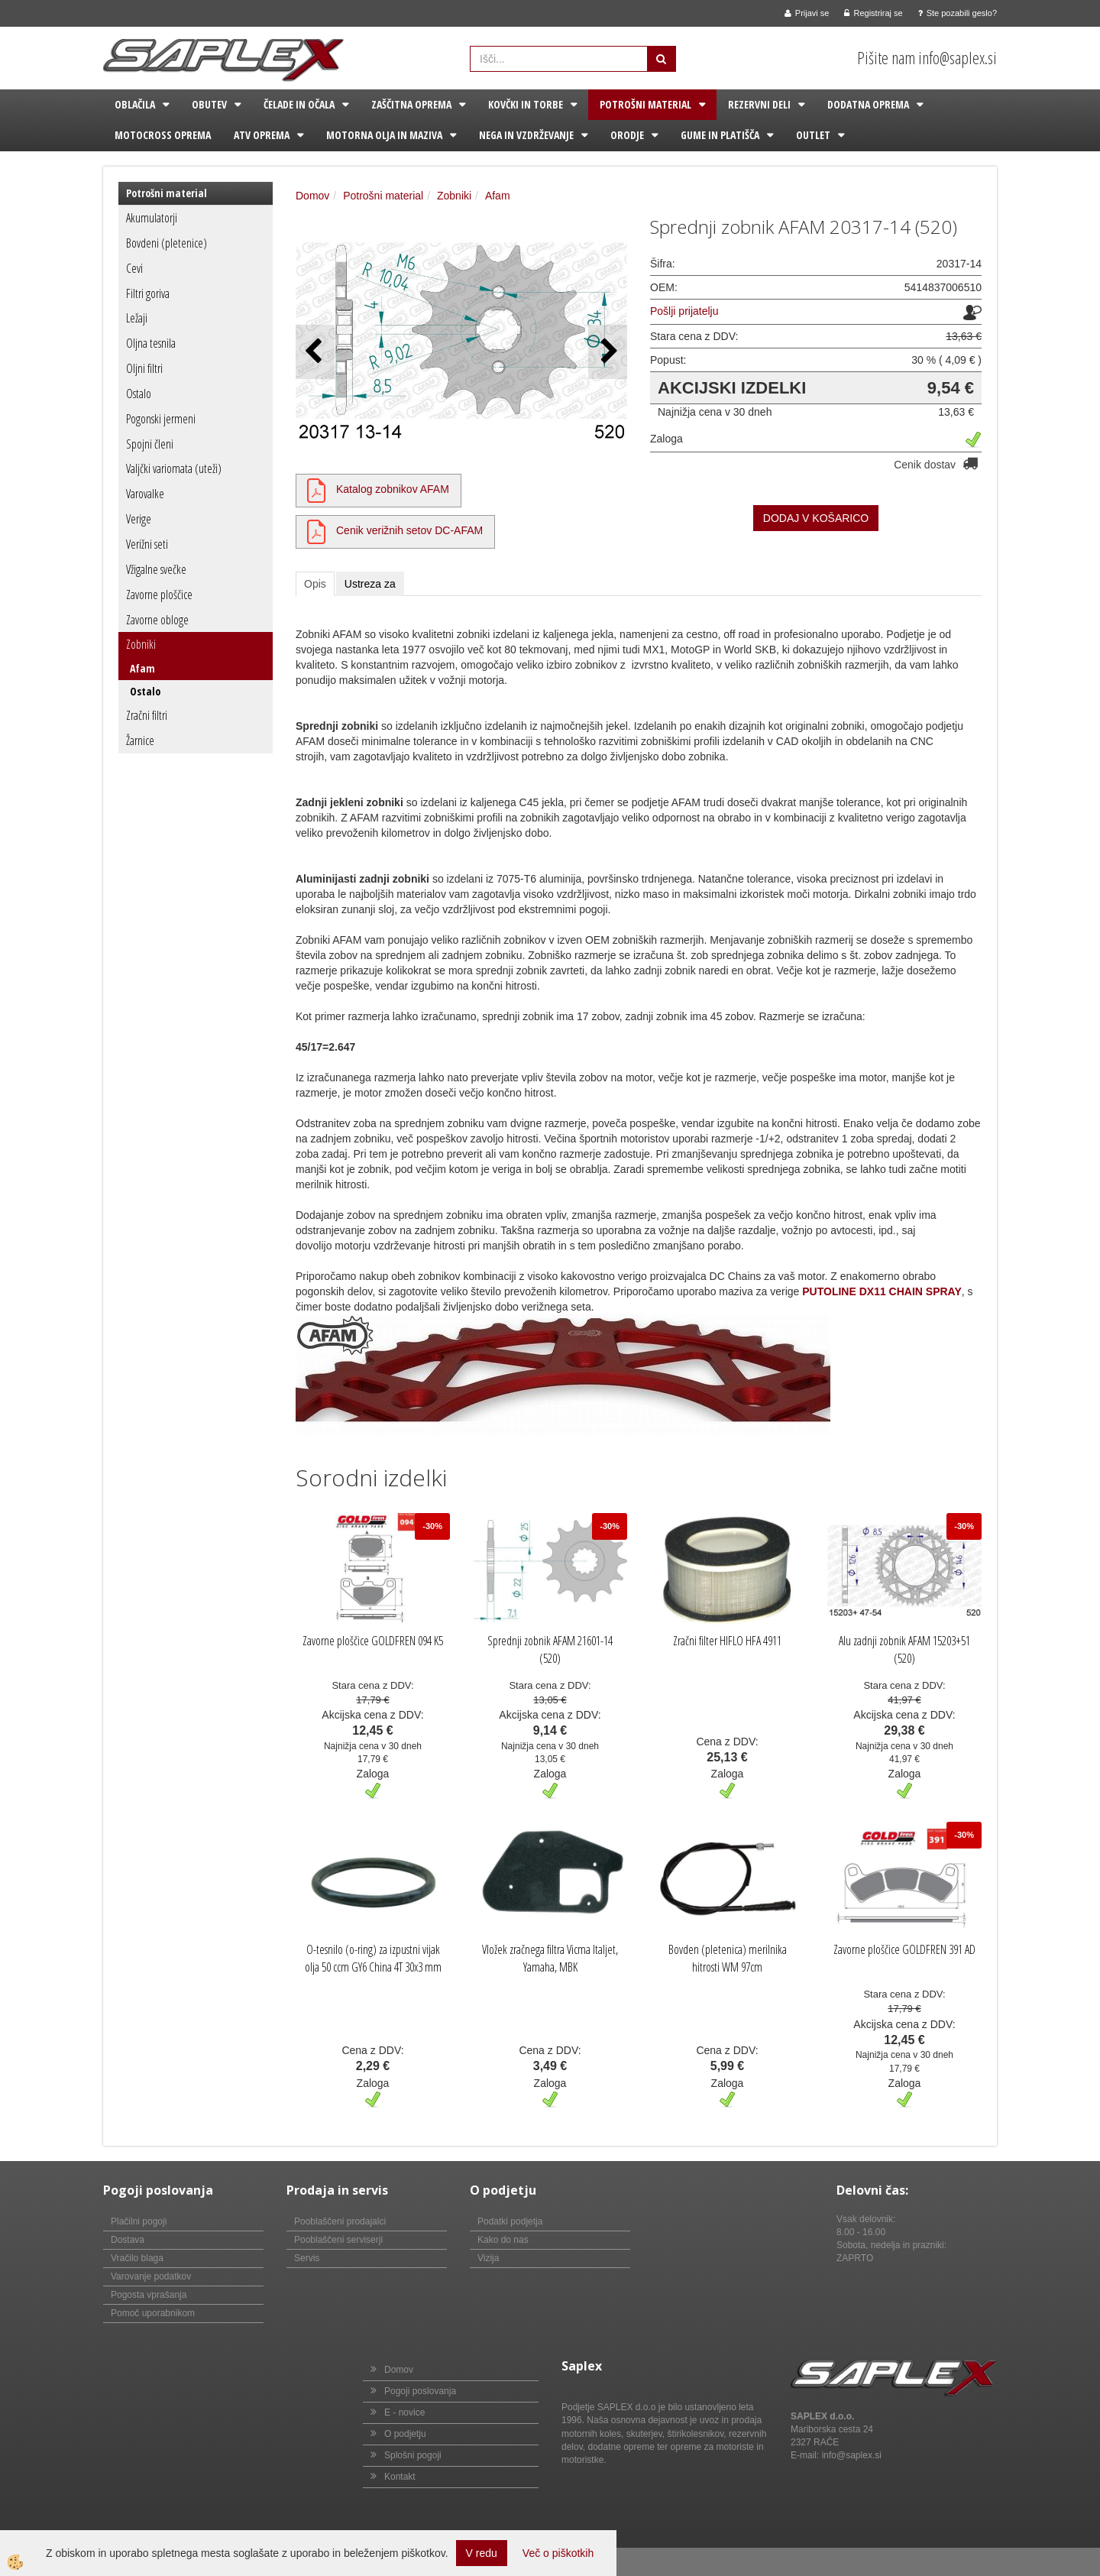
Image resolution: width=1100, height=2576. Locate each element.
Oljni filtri (144, 368)
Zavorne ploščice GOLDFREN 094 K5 (372, 1640)
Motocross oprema (163, 135)
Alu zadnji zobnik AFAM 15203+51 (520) (904, 1649)
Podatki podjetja (509, 2221)
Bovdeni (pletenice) (166, 243)
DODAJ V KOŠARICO (816, 518)
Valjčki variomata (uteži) (174, 468)
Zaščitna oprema (411, 104)
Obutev (209, 104)
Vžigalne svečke (156, 569)
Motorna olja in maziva (384, 135)
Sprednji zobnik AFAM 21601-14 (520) (550, 1649)
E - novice (404, 2412)
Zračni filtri (146, 715)
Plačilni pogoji (139, 2221)
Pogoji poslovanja (420, 2391)
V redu (481, 2553)
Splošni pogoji (413, 2455)
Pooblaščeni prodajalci (340, 2221)
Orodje (627, 135)
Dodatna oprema (868, 104)
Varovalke (145, 493)
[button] (607, 352)
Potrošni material (645, 104)
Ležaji (136, 317)
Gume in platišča (720, 135)
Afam (142, 668)
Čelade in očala (299, 104)
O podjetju (405, 2434)
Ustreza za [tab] (370, 584)
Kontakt (400, 2476)
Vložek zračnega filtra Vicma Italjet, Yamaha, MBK (550, 1958)
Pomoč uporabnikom (153, 2313)
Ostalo (138, 393)
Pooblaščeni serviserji (338, 2239)
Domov (312, 196)
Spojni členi (149, 444)
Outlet (813, 135)
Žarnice (140, 740)
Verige (138, 518)
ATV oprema (262, 135)
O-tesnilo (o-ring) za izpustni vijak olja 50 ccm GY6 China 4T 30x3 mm (373, 1958)
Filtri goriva (148, 293)
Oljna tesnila (151, 343)
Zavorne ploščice (159, 594)
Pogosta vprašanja (148, 2294)
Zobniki (141, 644)
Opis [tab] (315, 584)
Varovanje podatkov (151, 2276)
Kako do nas (503, 2239)
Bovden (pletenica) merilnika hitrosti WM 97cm (727, 1958)
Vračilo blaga (137, 2258)
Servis (306, 2258)
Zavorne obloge (157, 619)
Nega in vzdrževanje (526, 135)
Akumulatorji (151, 217)
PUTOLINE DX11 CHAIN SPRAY (882, 1291)
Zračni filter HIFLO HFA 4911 (727, 1640)
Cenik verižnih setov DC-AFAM (409, 530)
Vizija (488, 2258)
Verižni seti (147, 544)
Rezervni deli (759, 104)
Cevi (134, 268)
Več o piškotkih (558, 2553)
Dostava (127, 2239)
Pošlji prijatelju (684, 311)
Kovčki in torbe (525, 104)
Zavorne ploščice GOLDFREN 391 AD (904, 1949)
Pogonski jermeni (161, 418)
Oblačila (135, 104)
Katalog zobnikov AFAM (392, 489)
